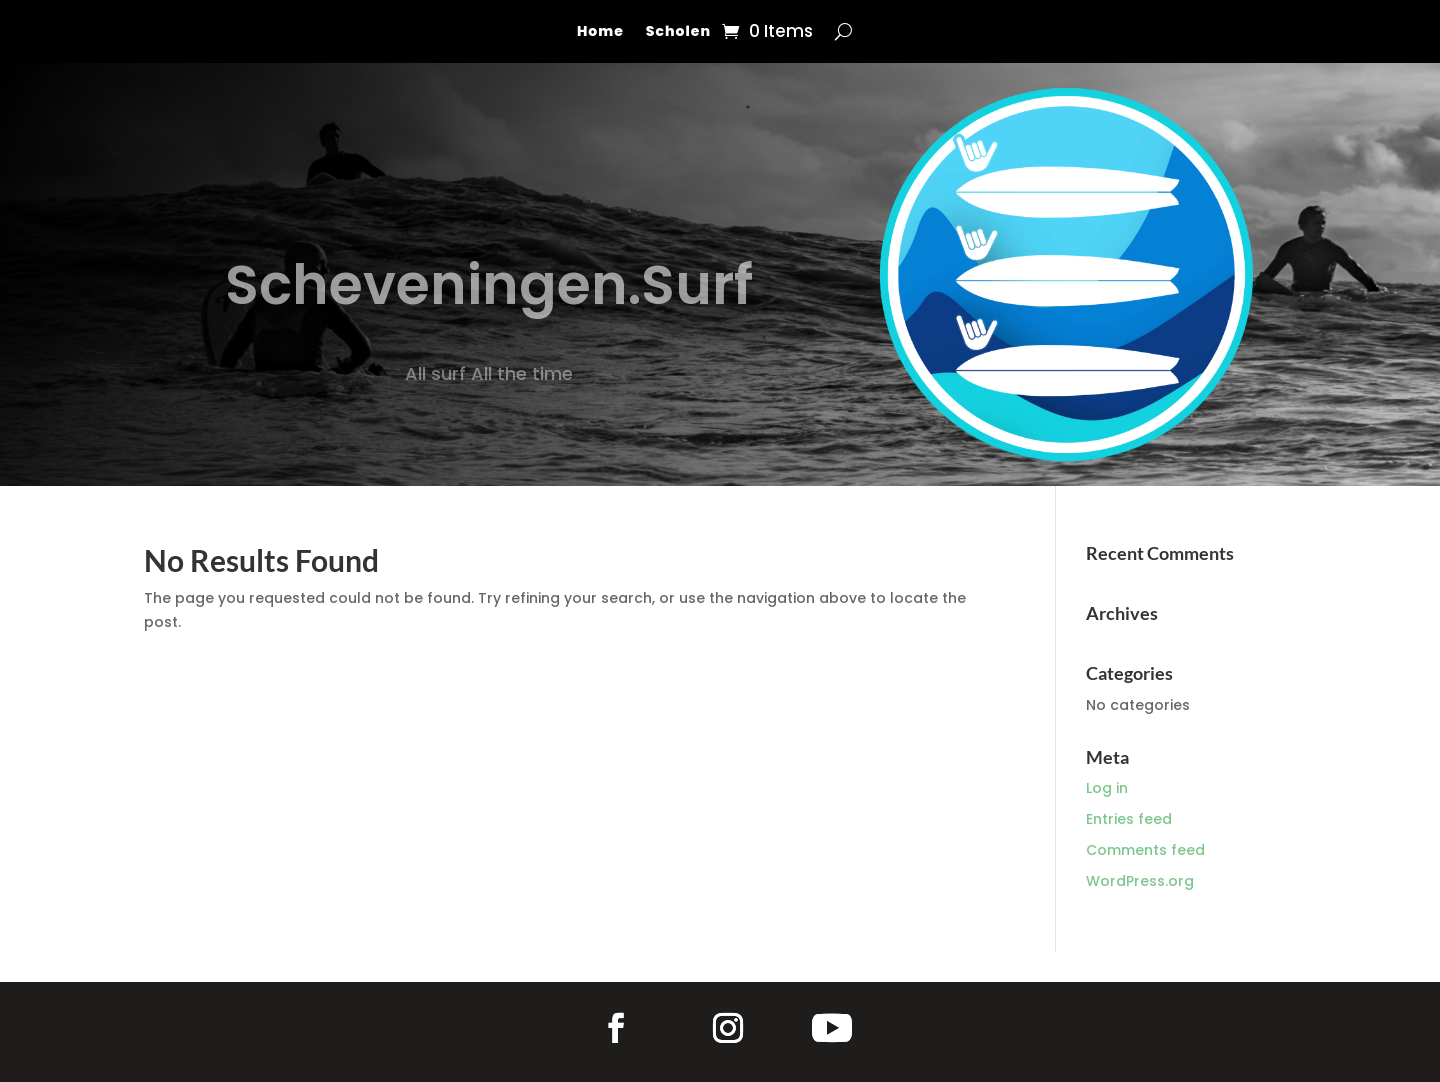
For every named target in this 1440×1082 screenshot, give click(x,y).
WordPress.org (1140, 881)
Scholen (678, 32)
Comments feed (1145, 850)
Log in (1107, 788)
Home (600, 32)
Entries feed (1129, 819)
